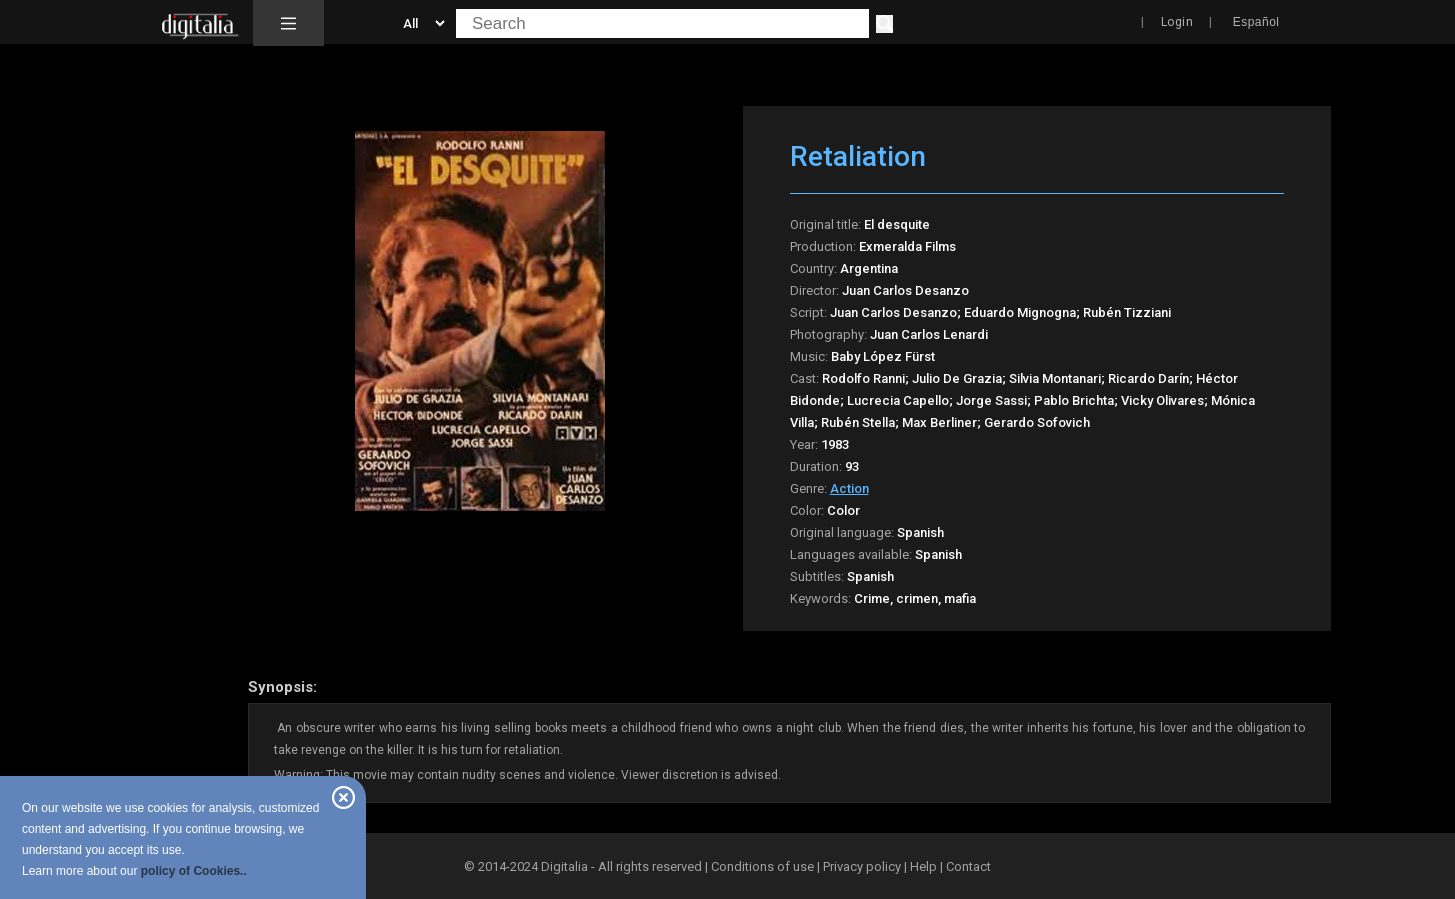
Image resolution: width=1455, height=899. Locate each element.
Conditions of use (764, 866)
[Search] (884, 24)
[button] (288, 23)
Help (923, 866)
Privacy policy (862, 866)
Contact (968, 866)
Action (849, 488)
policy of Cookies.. (194, 871)
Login (1177, 22)
